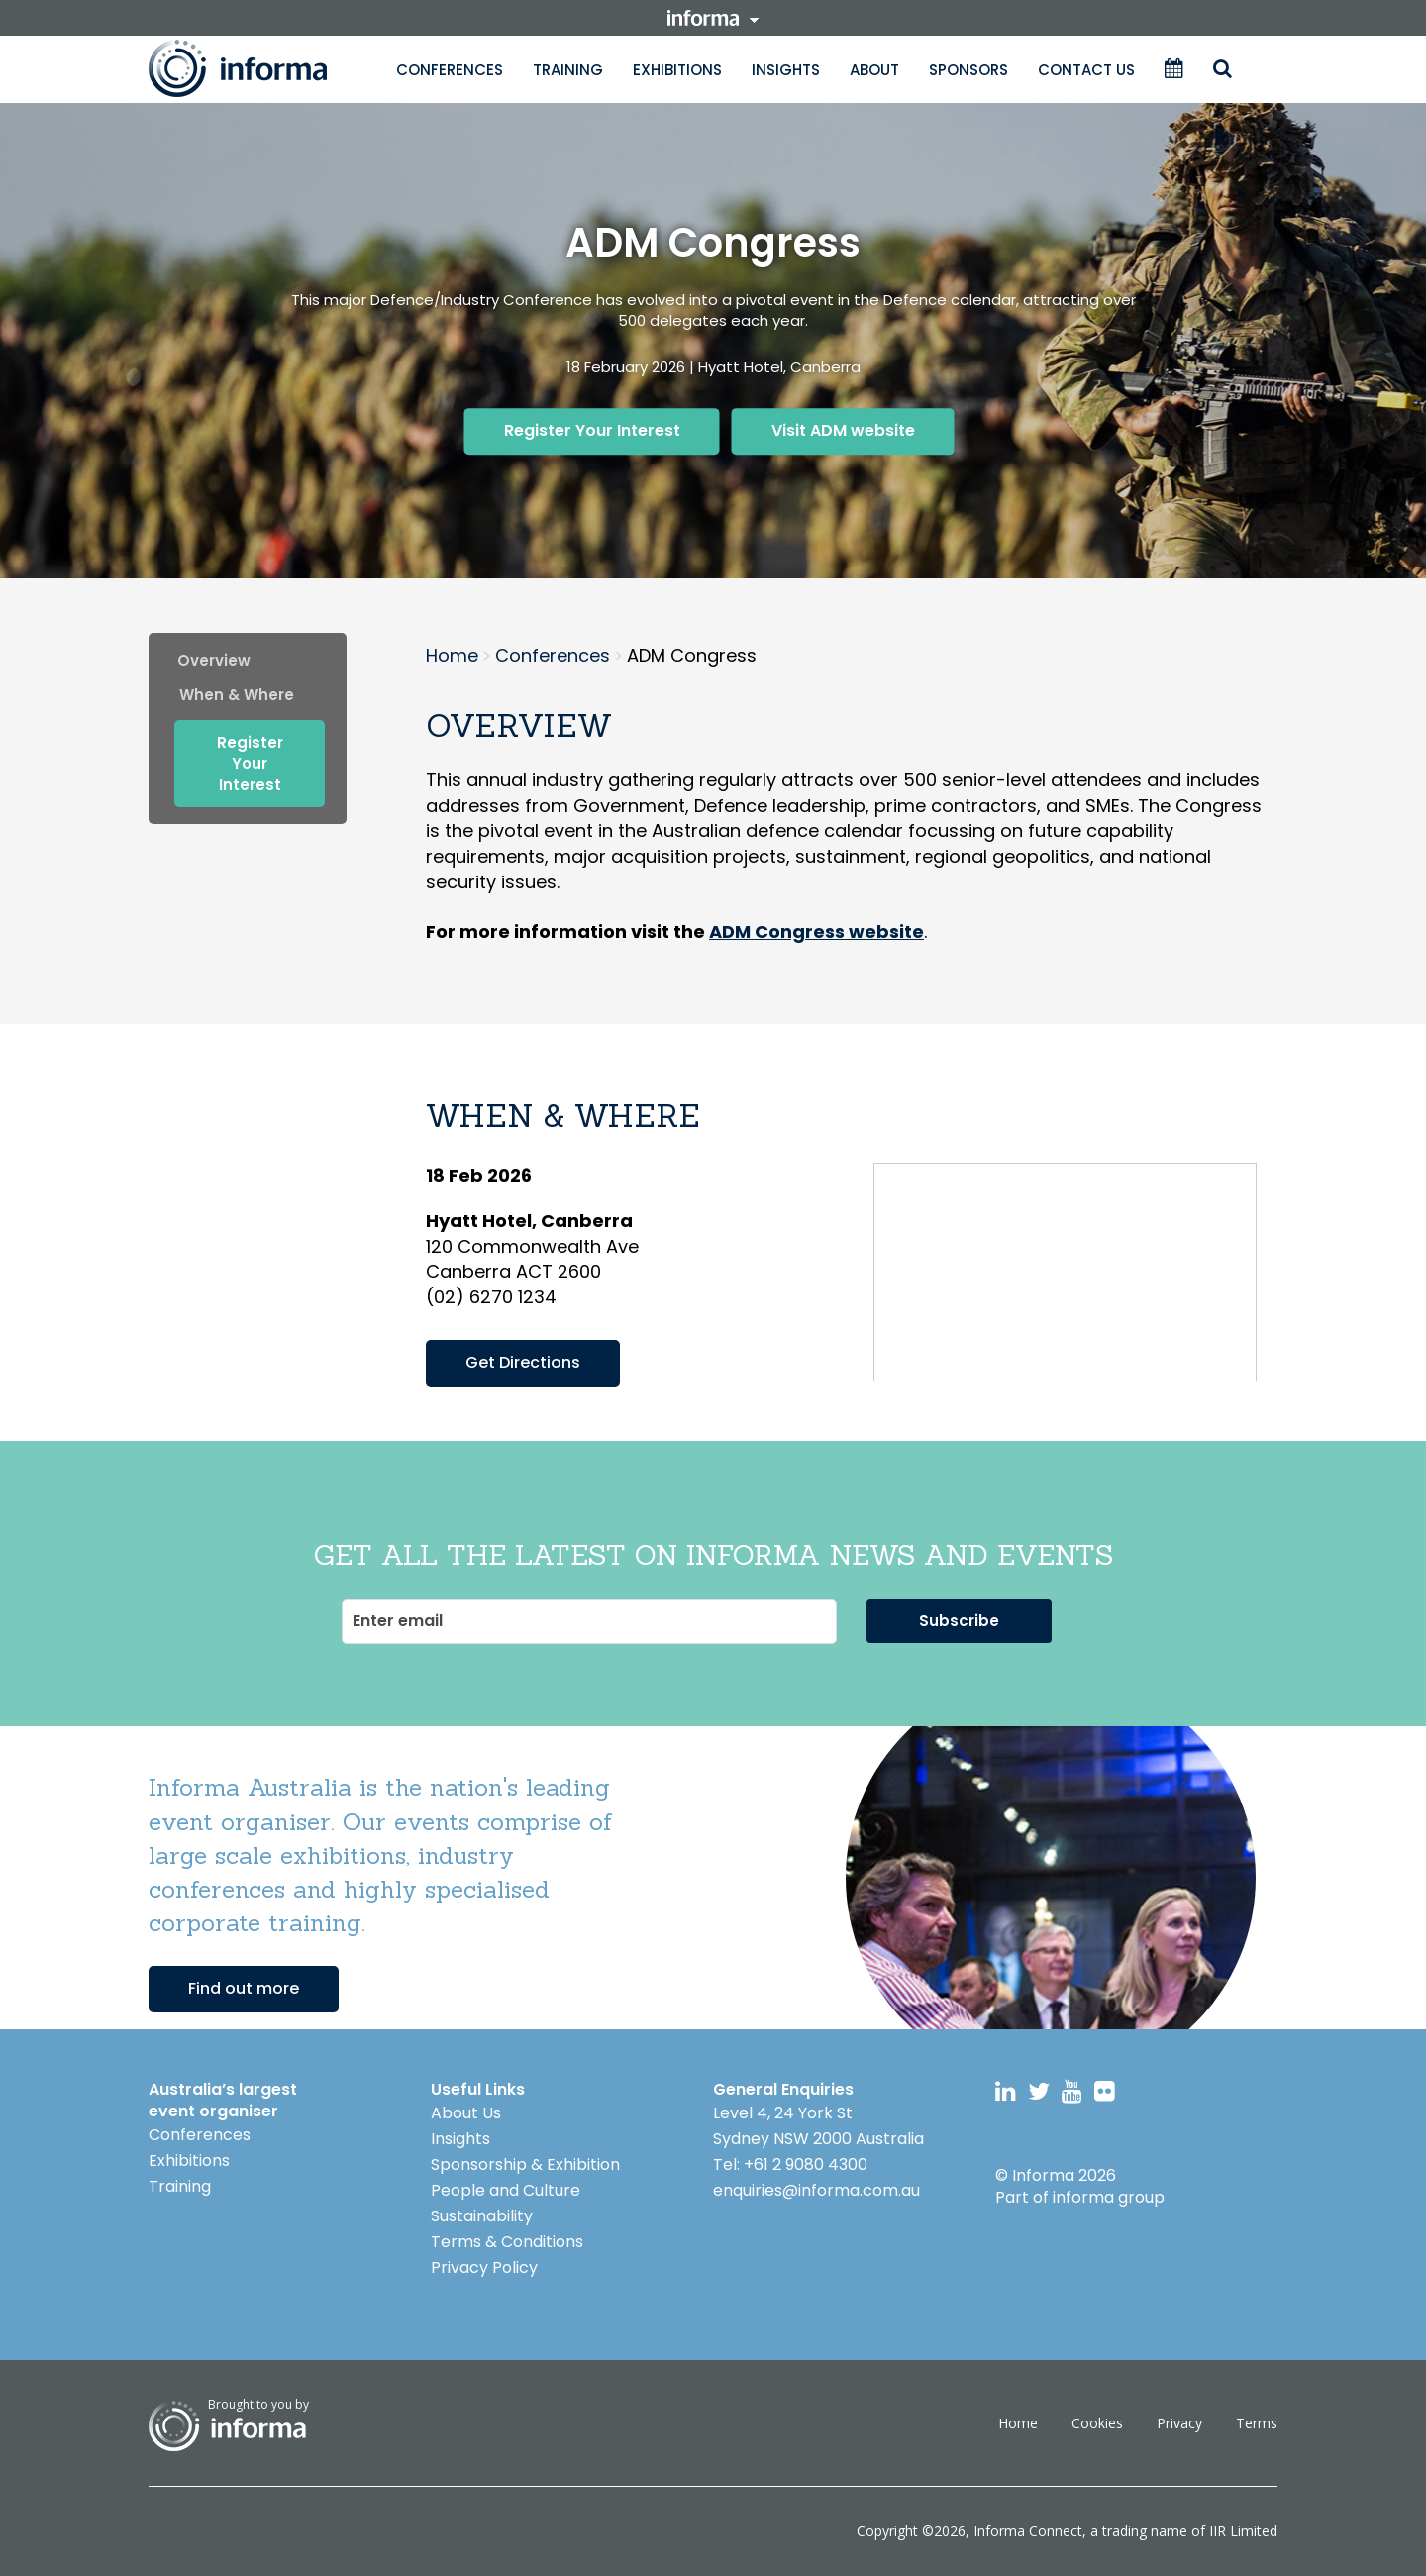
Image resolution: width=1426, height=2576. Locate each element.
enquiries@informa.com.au (816, 2190)
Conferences (449, 69)
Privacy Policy (484, 2267)
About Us (466, 2113)
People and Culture (505, 2190)
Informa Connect (1027, 2531)
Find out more (243, 1988)
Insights (786, 69)
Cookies (1097, 2423)
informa (713, 18)
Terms (1256, 2423)
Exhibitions (677, 69)
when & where (236, 694)
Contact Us (1086, 69)
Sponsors (968, 69)
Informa (257, 68)
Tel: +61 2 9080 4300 (790, 2164)
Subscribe (959, 1620)
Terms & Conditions (507, 2241)
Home (1018, 2423)
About (874, 69)
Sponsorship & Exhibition (525, 2164)
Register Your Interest (592, 430)
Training (568, 69)
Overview (214, 660)
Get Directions (522, 1362)
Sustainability (482, 2216)
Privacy (1179, 2423)
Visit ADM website (843, 430)
